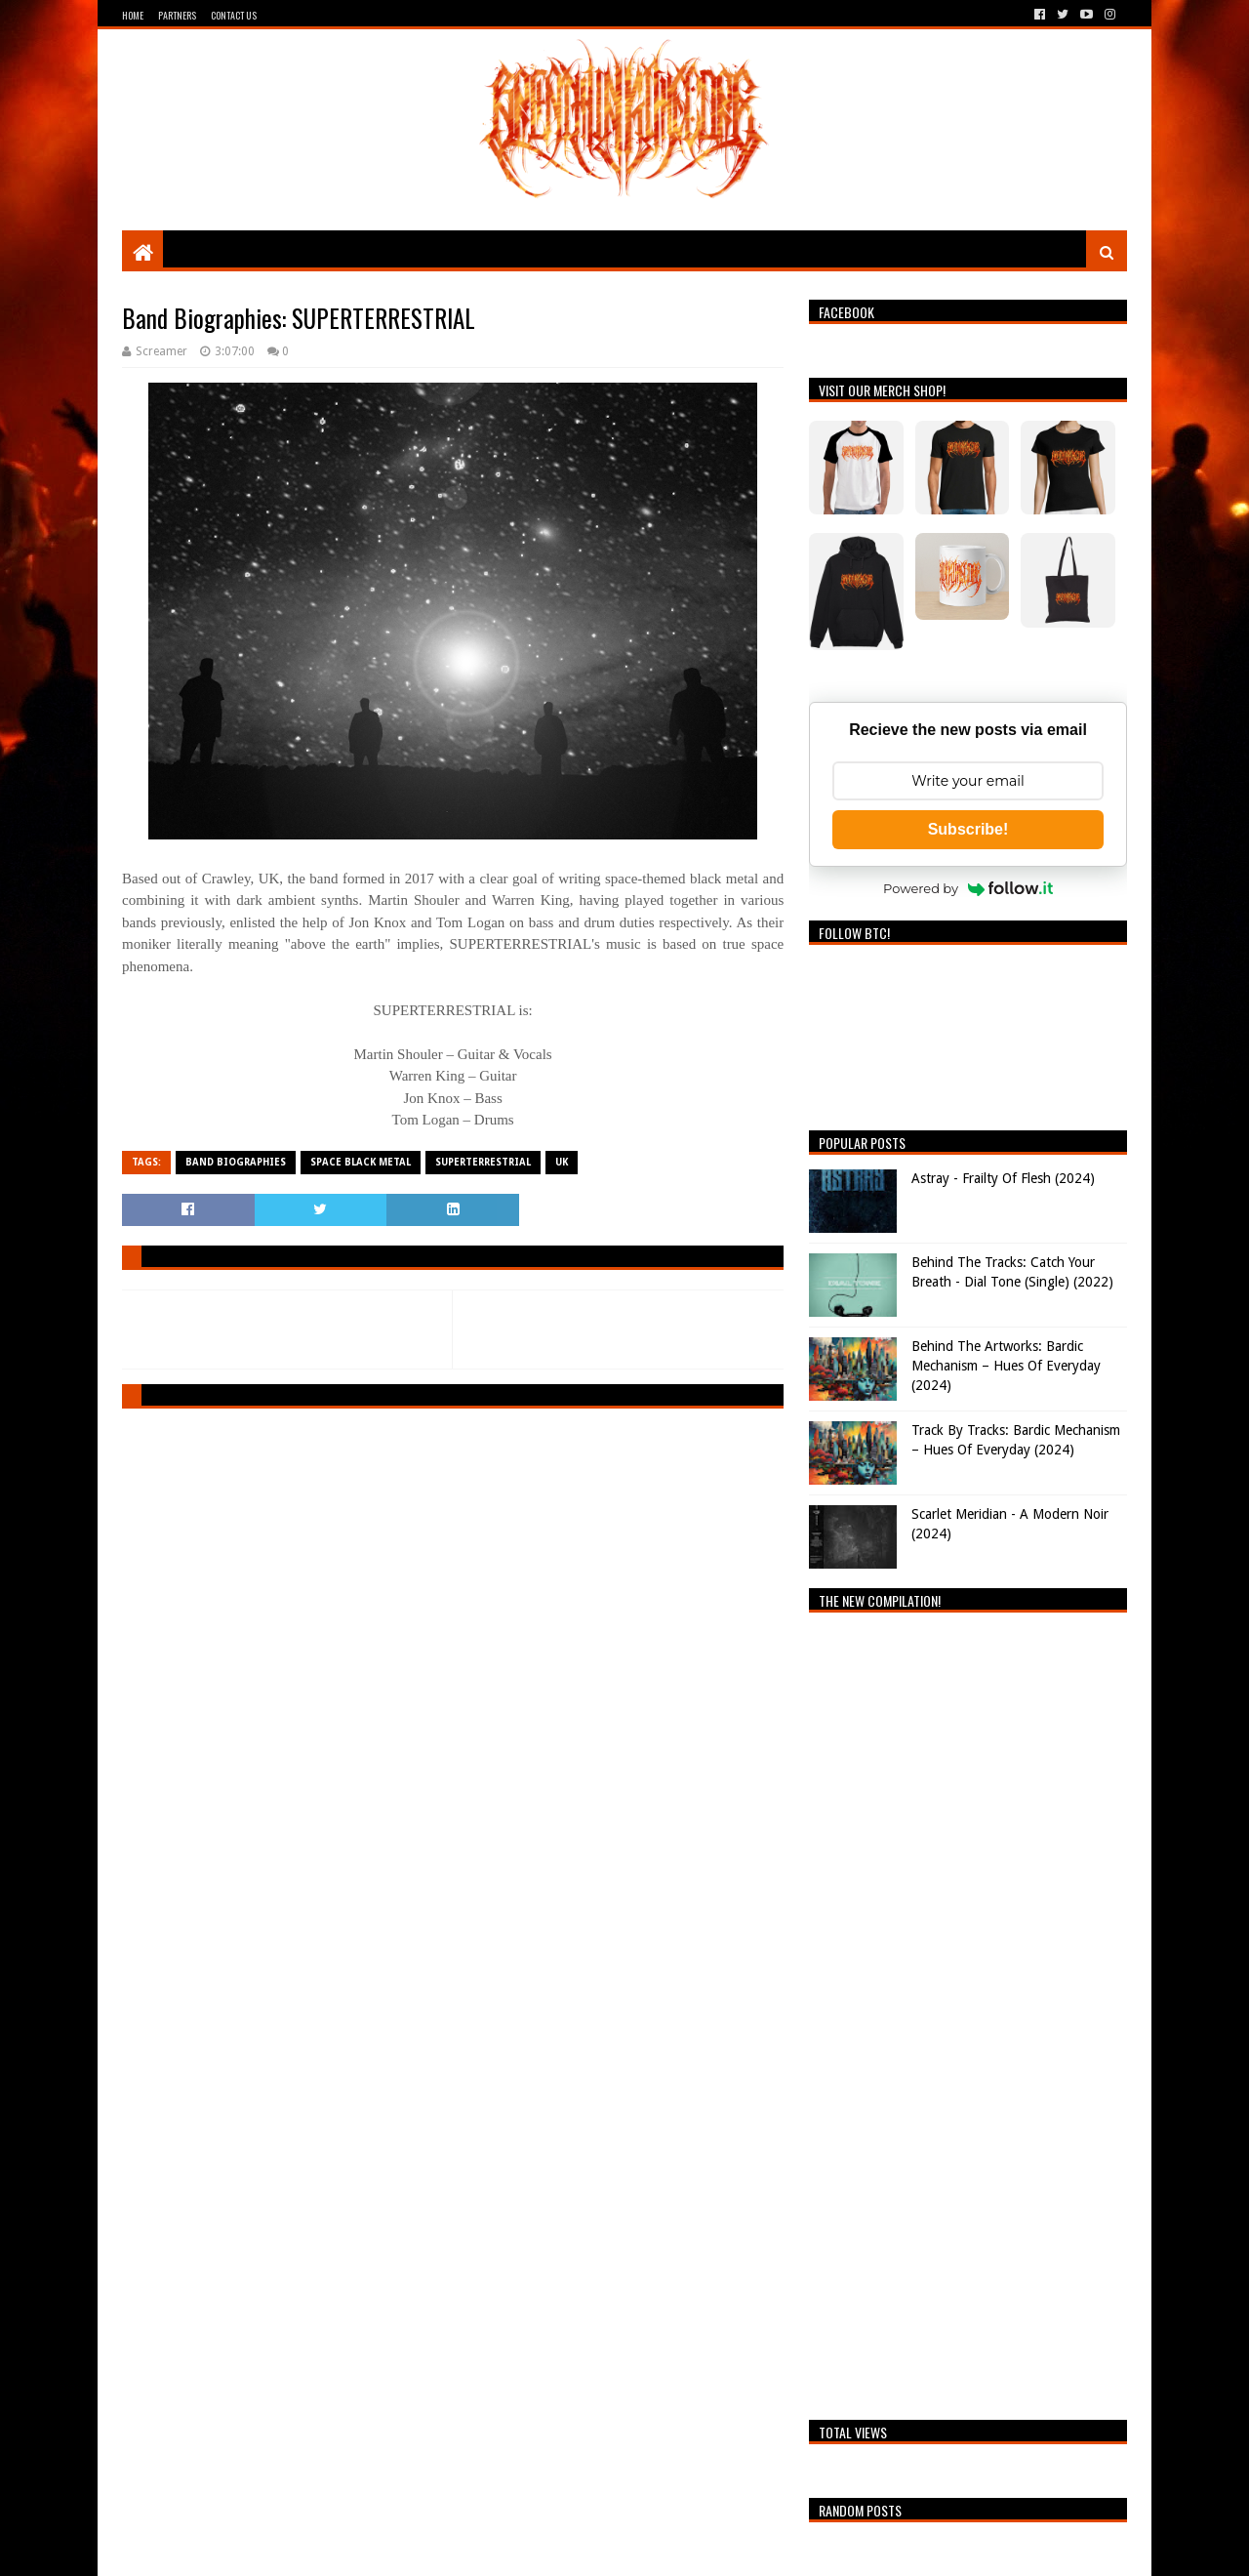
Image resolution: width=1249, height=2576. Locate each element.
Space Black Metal (360, 1162)
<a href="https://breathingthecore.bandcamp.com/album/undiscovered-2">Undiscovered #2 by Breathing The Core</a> (968, 2010)
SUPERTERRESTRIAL (483, 1162)
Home (132, 15)
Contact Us (234, 15)
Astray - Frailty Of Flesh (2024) (1003, 1178)
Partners (177, 15)
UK (561, 1162)
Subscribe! (968, 829)
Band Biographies (235, 1162)
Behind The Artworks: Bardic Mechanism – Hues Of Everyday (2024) (1006, 1365)
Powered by (968, 888)
